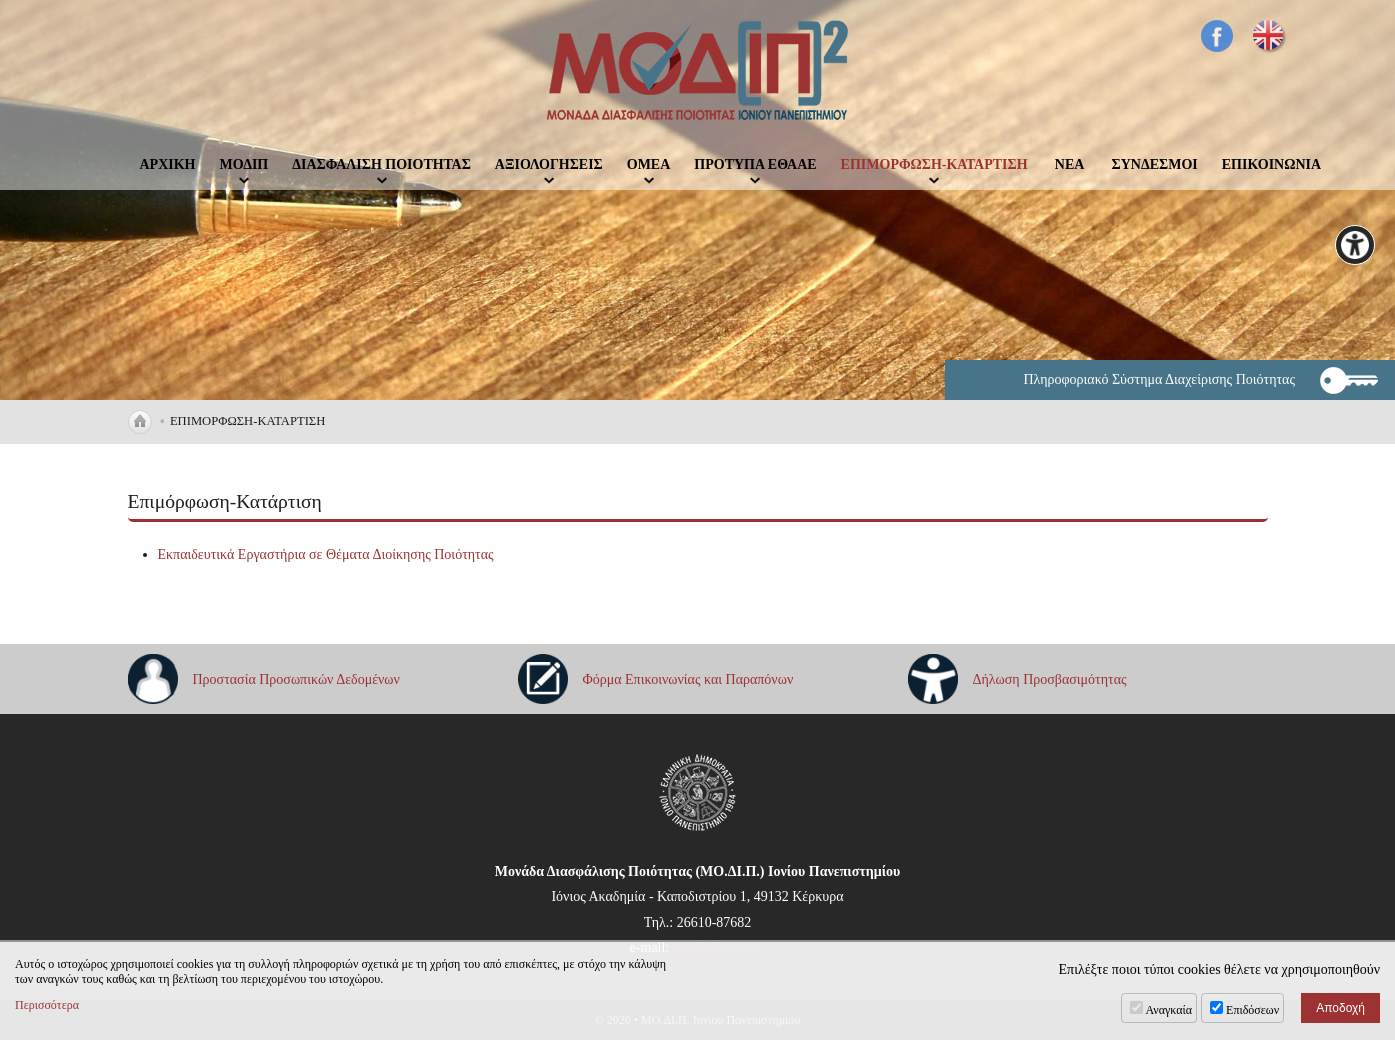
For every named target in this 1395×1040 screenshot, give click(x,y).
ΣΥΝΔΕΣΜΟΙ (1155, 164)
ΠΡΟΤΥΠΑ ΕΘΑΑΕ (755, 164)
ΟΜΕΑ (649, 164)
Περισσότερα (47, 1005)
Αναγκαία (1169, 1010)
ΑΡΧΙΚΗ (168, 164)
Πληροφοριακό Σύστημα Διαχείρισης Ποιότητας (1159, 379)
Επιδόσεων (1252, 1010)
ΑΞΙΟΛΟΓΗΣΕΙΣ (549, 164)
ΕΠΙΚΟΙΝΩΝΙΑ (1271, 164)
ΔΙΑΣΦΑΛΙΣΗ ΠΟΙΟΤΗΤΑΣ (381, 164)
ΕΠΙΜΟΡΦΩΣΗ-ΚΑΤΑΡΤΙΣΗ (934, 164)
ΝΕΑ (1070, 164)
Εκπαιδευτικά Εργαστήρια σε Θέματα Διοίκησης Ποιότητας (326, 554)
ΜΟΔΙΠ (244, 164)
